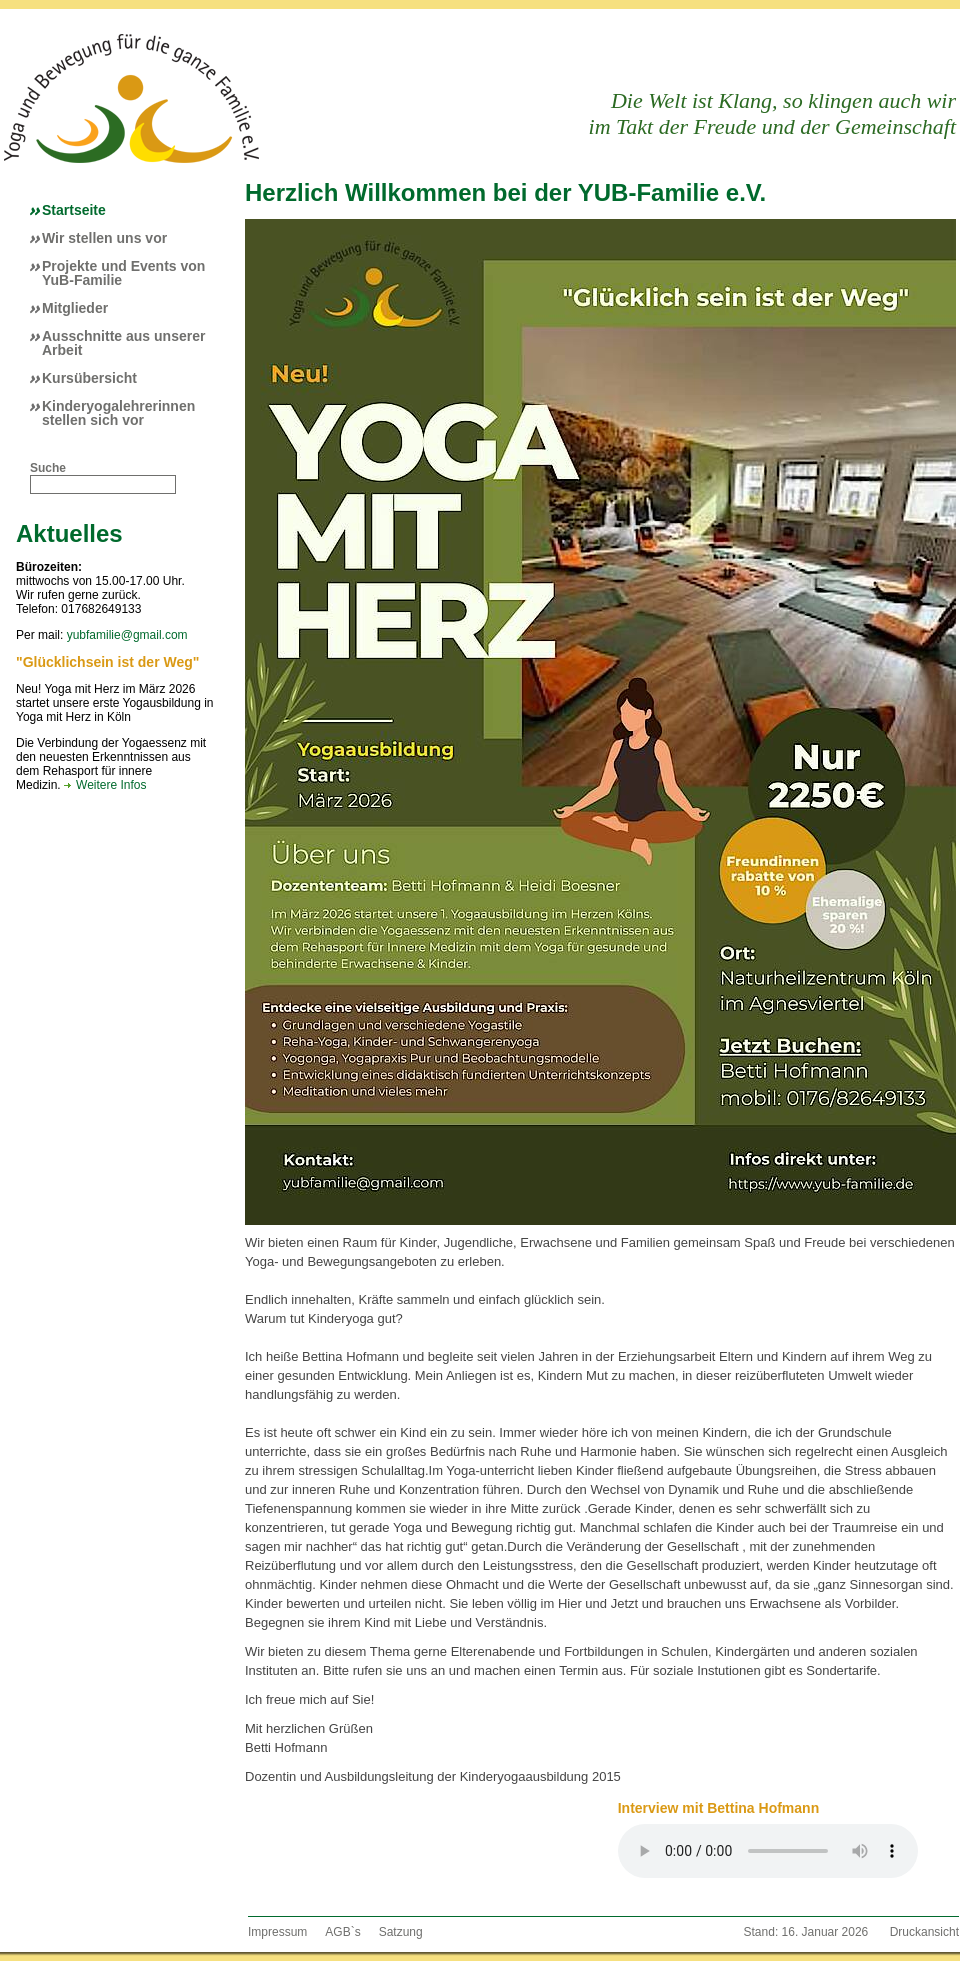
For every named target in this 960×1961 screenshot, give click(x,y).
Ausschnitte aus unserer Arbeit (123, 343)
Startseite (74, 210)
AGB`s (342, 1932)
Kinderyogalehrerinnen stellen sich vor (118, 413)
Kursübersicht (89, 378)
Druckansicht (924, 1932)
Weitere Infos (111, 785)
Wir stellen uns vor (104, 238)
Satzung (401, 1932)
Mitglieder (75, 308)
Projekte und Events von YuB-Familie (123, 273)
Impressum (277, 1932)
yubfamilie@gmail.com (127, 635)
